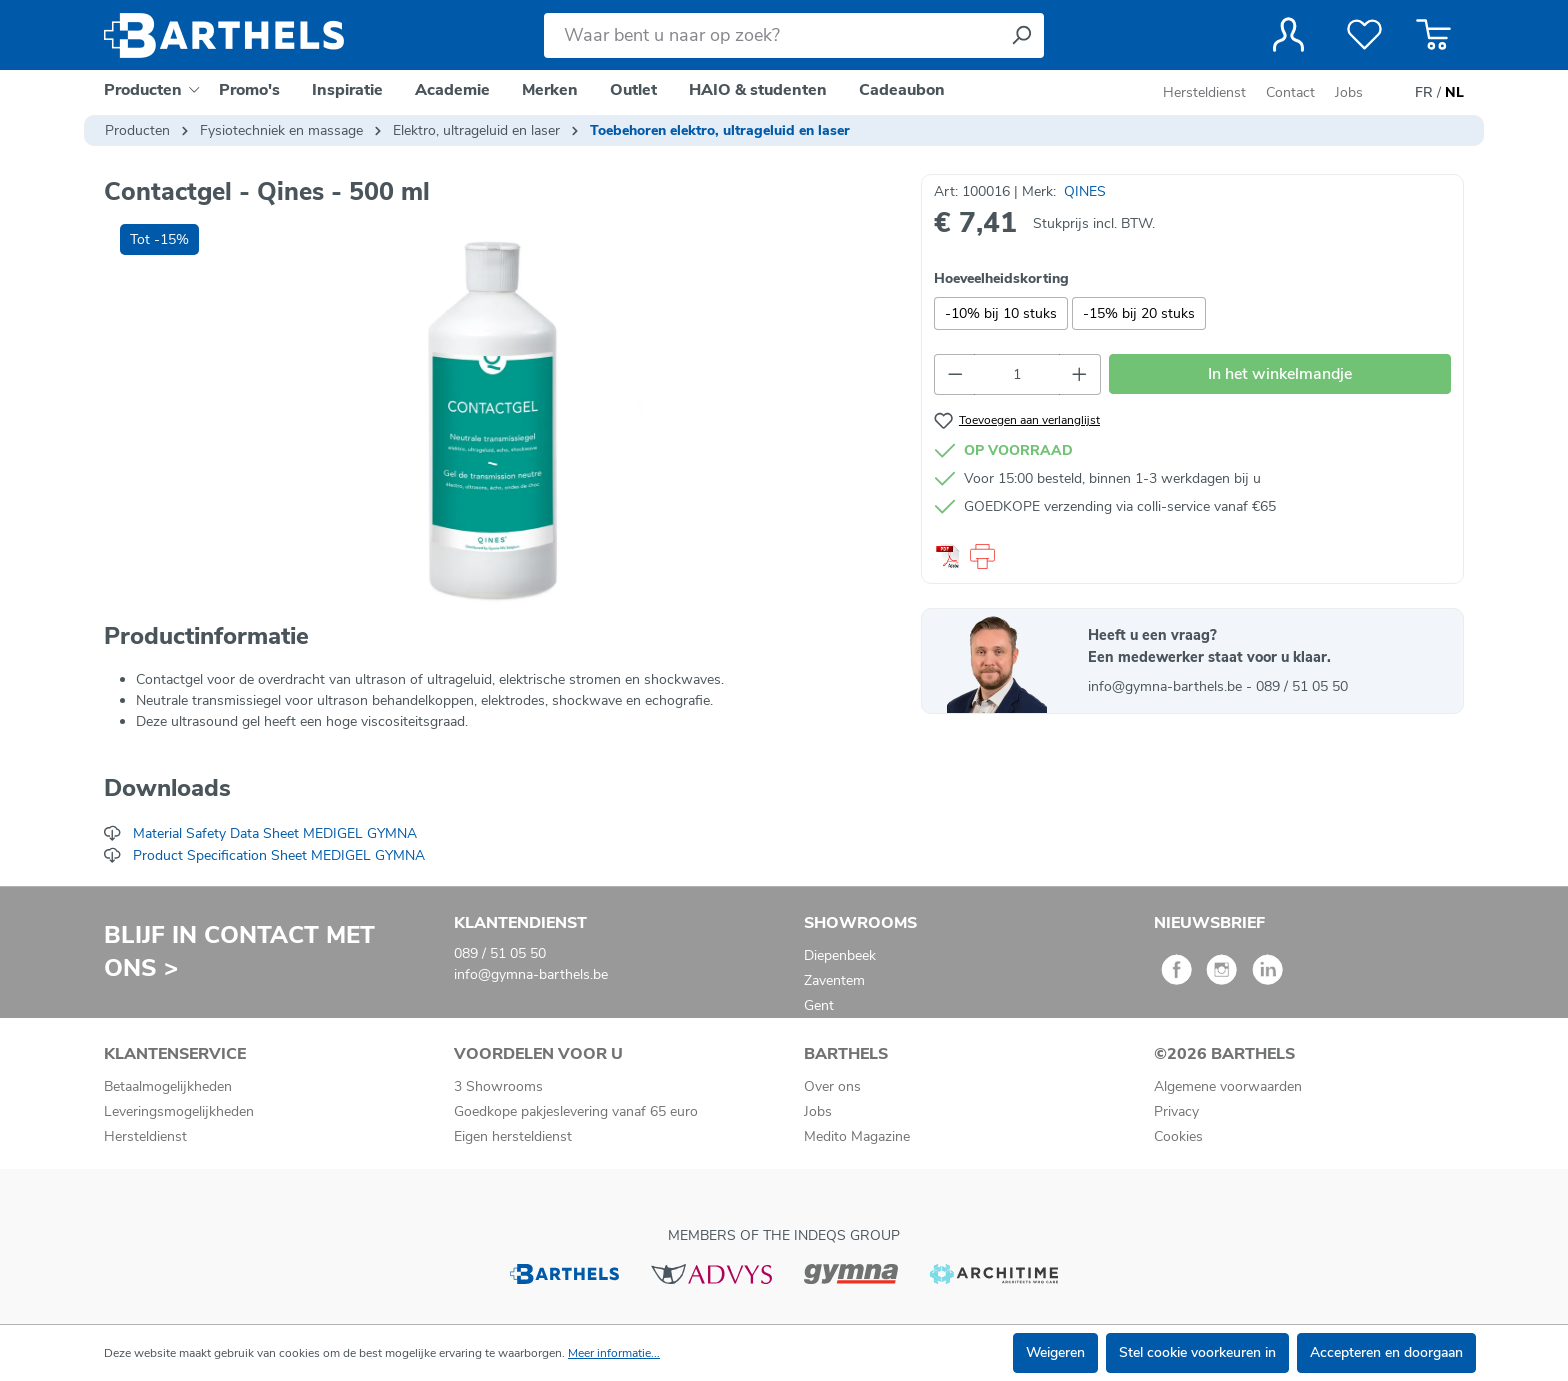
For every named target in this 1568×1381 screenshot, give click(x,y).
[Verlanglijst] (1364, 35)
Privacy (1176, 1111)
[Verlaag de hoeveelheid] (955, 374)
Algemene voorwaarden (1228, 1086)
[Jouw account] (1288, 35)
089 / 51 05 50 (1302, 686)
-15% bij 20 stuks (1139, 313)
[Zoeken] (1021, 35)
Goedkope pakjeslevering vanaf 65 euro (576, 1111)
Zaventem (834, 980)
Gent (819, 1005)
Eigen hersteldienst (513, 1136)
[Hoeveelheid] (1017, 374)
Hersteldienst (1204, 92)
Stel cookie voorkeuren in (1197, 1352)
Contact (1290, 92)
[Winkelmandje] (1433, 35)
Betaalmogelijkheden (168, 1086)
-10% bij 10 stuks (1001, 313)
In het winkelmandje (1280, 374)
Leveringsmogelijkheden (179, 1111)
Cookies (1178, 1136)
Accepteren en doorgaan (1386, 1352)
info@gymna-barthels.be (1167, 686)
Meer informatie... (614, 1353)
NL (1454, 93)
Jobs (1349, 92)
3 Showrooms (498, 1086)
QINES (1085, 191)
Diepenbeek (840, 955)
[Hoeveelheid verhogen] (1080, 374)
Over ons (832, 1086)
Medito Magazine (857, 1136)
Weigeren (1055, 1352)
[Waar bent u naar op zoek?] (771, 35)
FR (1424, 93)
